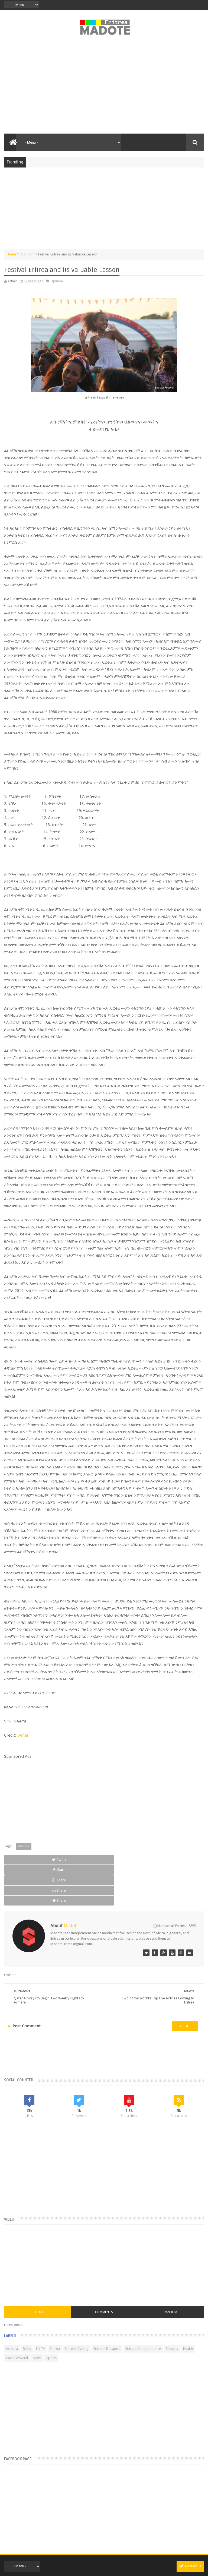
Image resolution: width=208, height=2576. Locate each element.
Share (63, 1860)
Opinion (27, 254)
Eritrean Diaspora (107, 2308)
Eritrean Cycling (77, 2308)
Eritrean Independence (143, 2308)
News (37, 2317)
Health (188, 2308)
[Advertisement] (104, 87)
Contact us (190, 2525)
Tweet (23, 1860)
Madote (115, 2558)
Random (170, 2271)
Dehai (22, 1735)
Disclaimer (110, 2566)
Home (11, 254)
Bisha (27, 2308)
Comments (104, 2271)
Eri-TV (40, 2308)
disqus (185, 1985)
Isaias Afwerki (17, 2317)
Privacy (95, 2566)
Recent (37, 2271)
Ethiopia (172, 2308)
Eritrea (55, 2308)
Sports (51, 2317)
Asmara (12, 2308)
